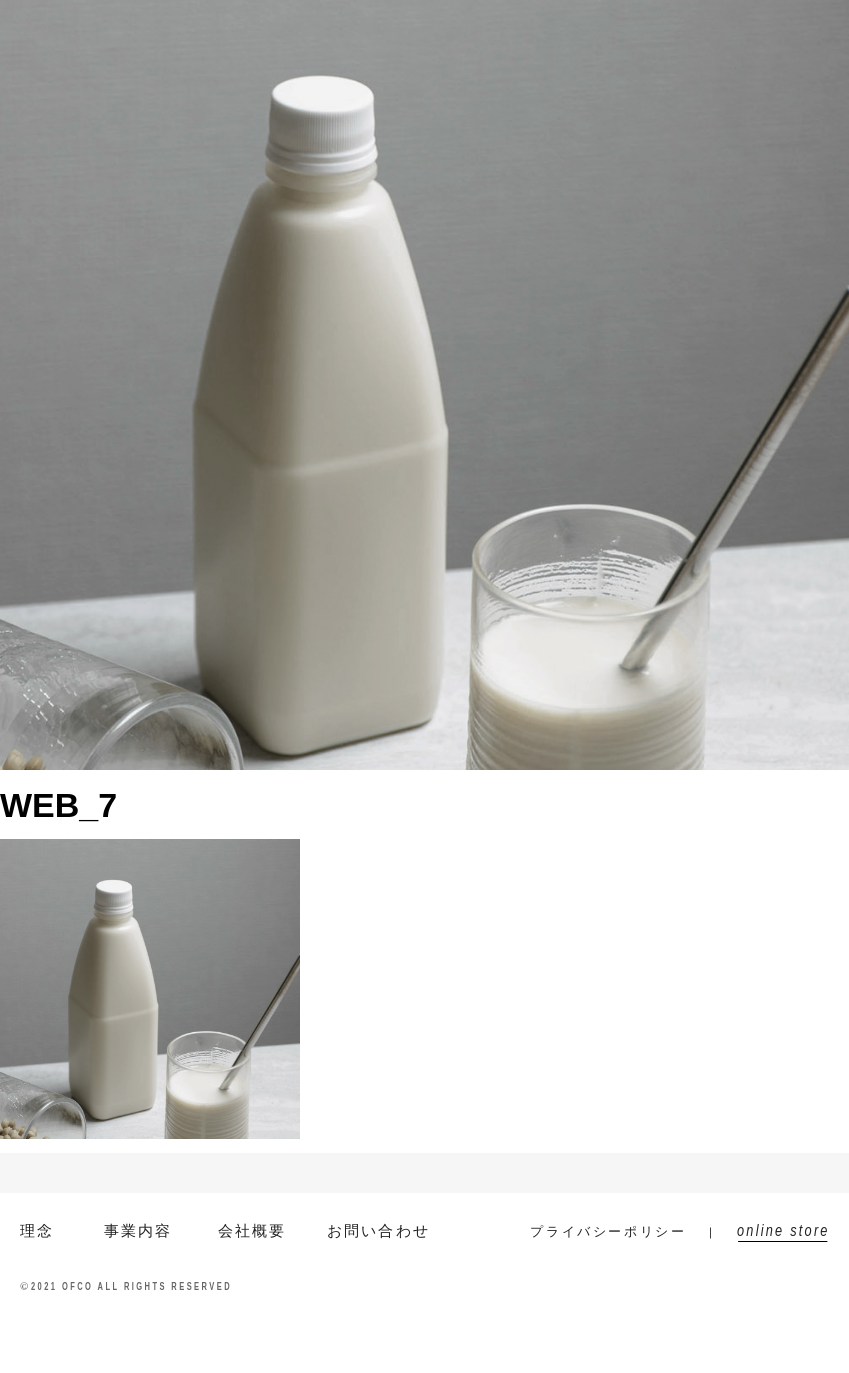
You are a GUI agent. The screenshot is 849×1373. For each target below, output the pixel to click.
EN (184, 30)
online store (777, 30)
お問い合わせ (664, 30)
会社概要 (399, 30)
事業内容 (303, 30)
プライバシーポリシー (608, 1231)
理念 (37, 1230)
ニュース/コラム (524, 30)
